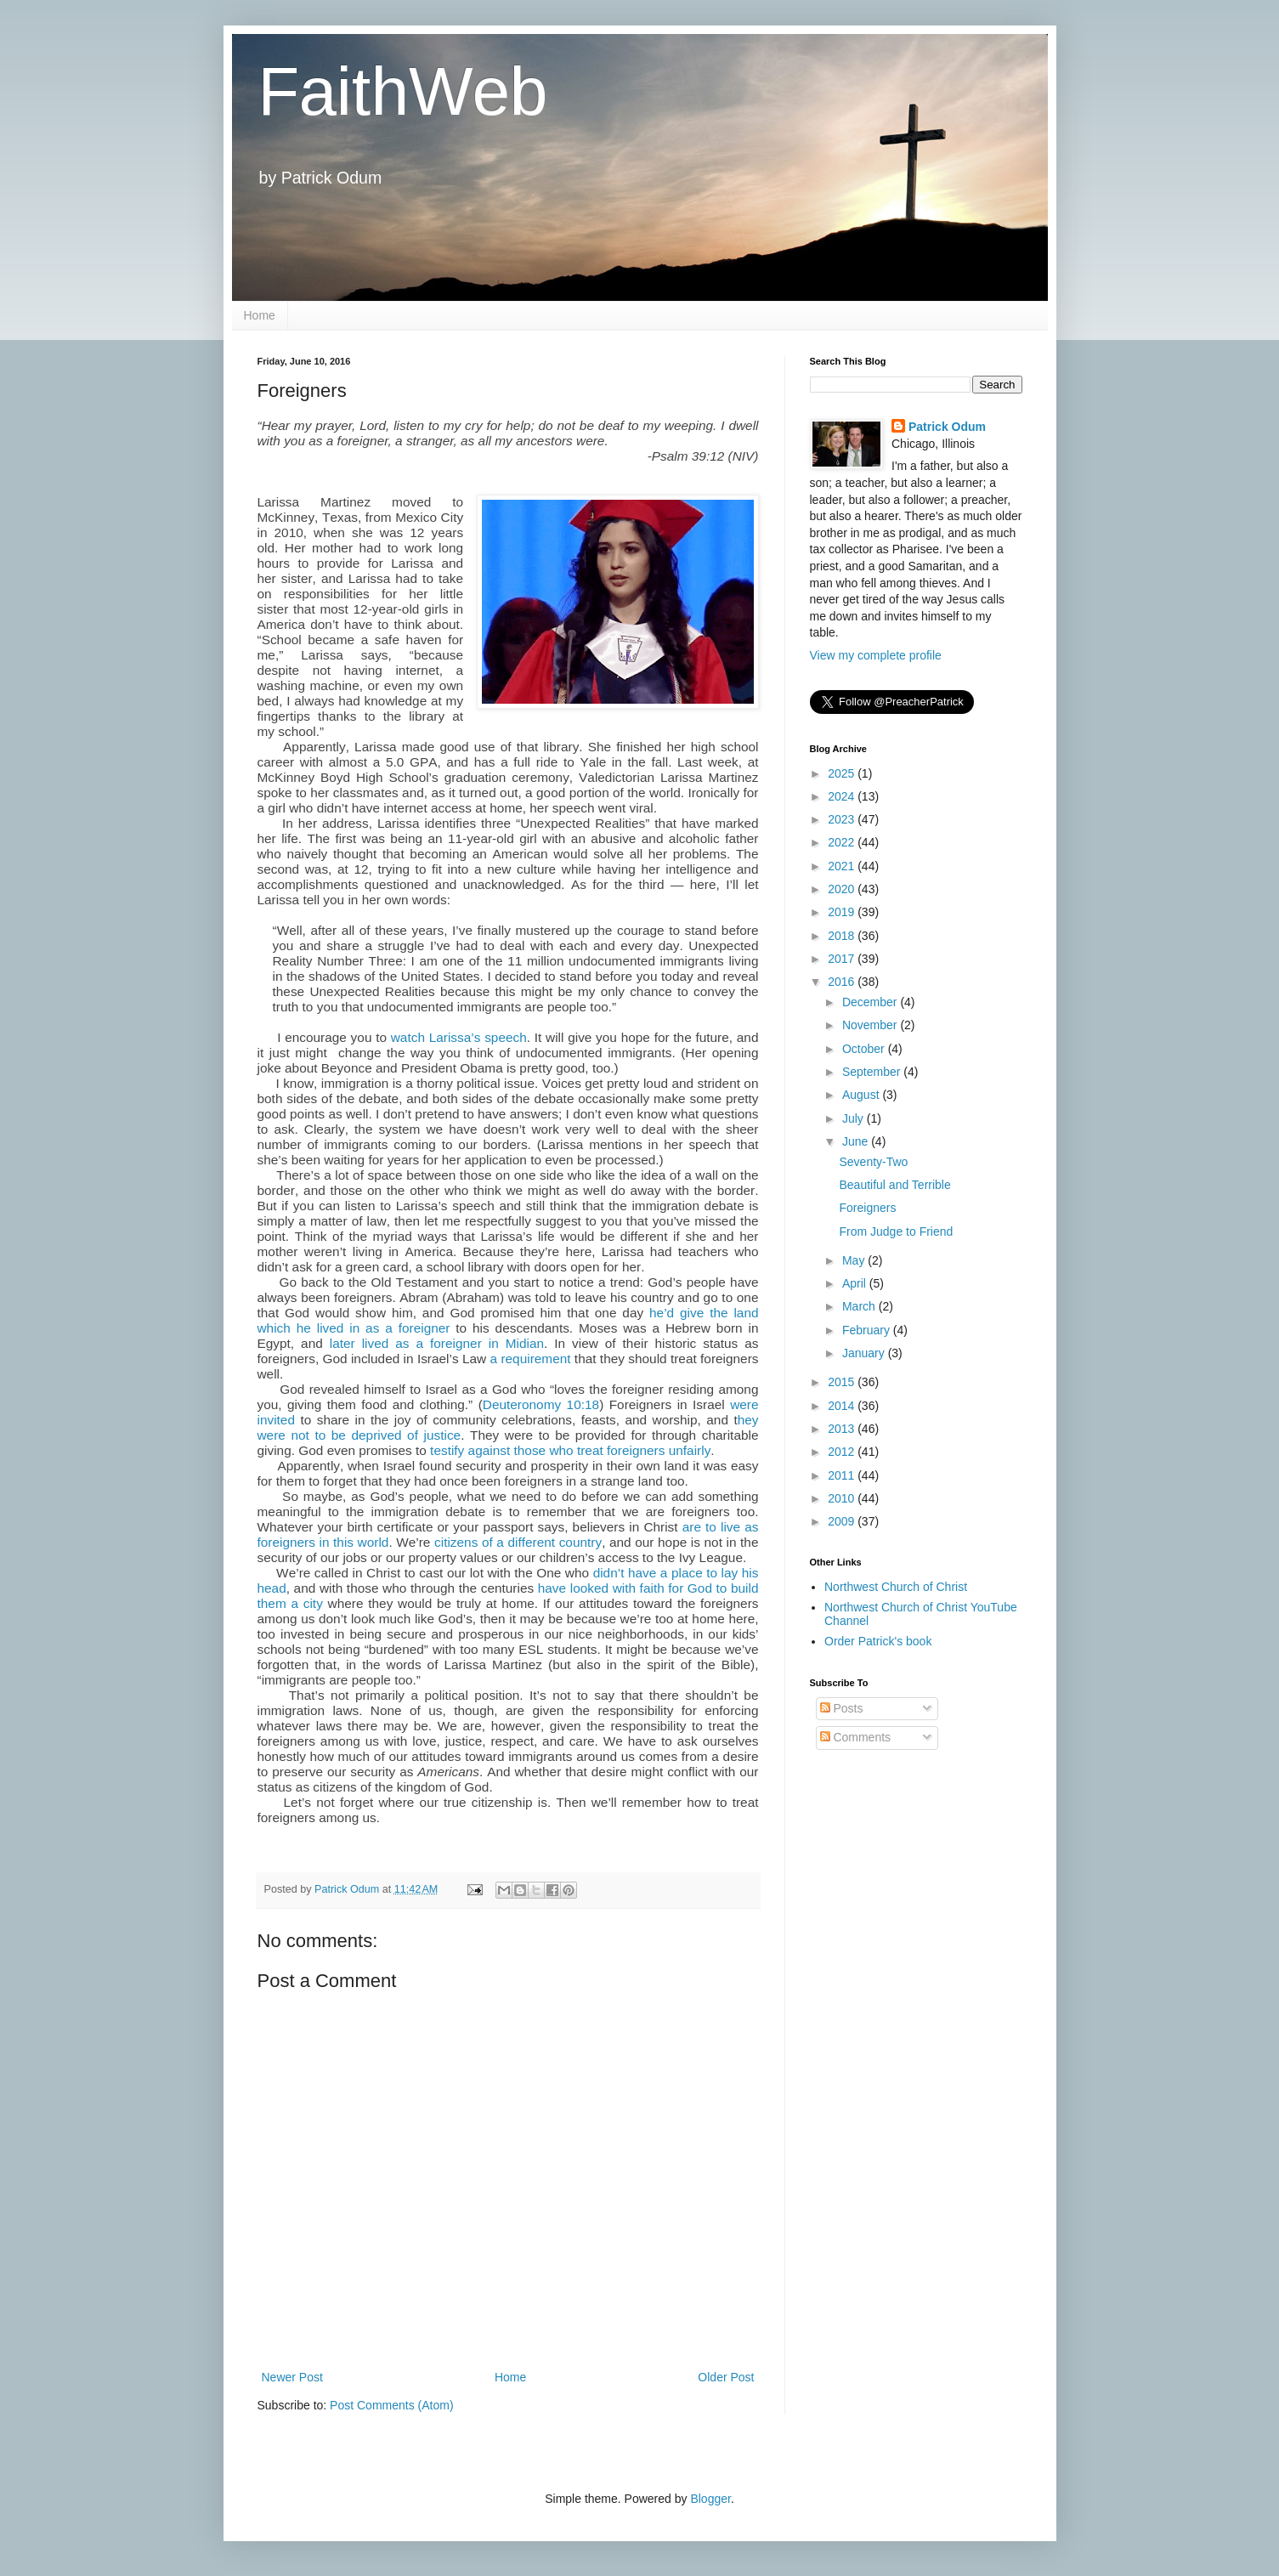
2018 (842, 936)
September (872, 1072)
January (865, 1353)
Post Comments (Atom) (391, 2405)
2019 (842, 912)
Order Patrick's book (877, 1641)
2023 (842, 819)
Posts (841, 1708)
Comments (855, 1737)
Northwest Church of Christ (895, 1587)
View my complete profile (876, 655)
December (871, 1002)
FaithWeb (402, 91)
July (854, 1118)
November (871, 1025)
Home (259, 315)
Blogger (710, 2498)
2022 (842, 842)
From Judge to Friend (896, 1231)
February (867, 1330)
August (862, 1094)
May (855, 1260)
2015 (842, 1382)
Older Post (726, 2377)
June (856, 1141)
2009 (842, 1521)
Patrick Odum (947, 426)
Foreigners (867, 1207)
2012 (842, 1451)
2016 (842, 981)
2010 (842, 1498)
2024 (842, 796)
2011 (842, 1475)
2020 (842, 889)
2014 (842, 1406)
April (855, 1283)
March (860, 1306)
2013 (842, 1428)
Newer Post (292, 2377)
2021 (842, 866)
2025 (842, 773)
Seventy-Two (873, 1162)
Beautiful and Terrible (894, 1185)
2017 (842, 958)
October (865, 1049)
